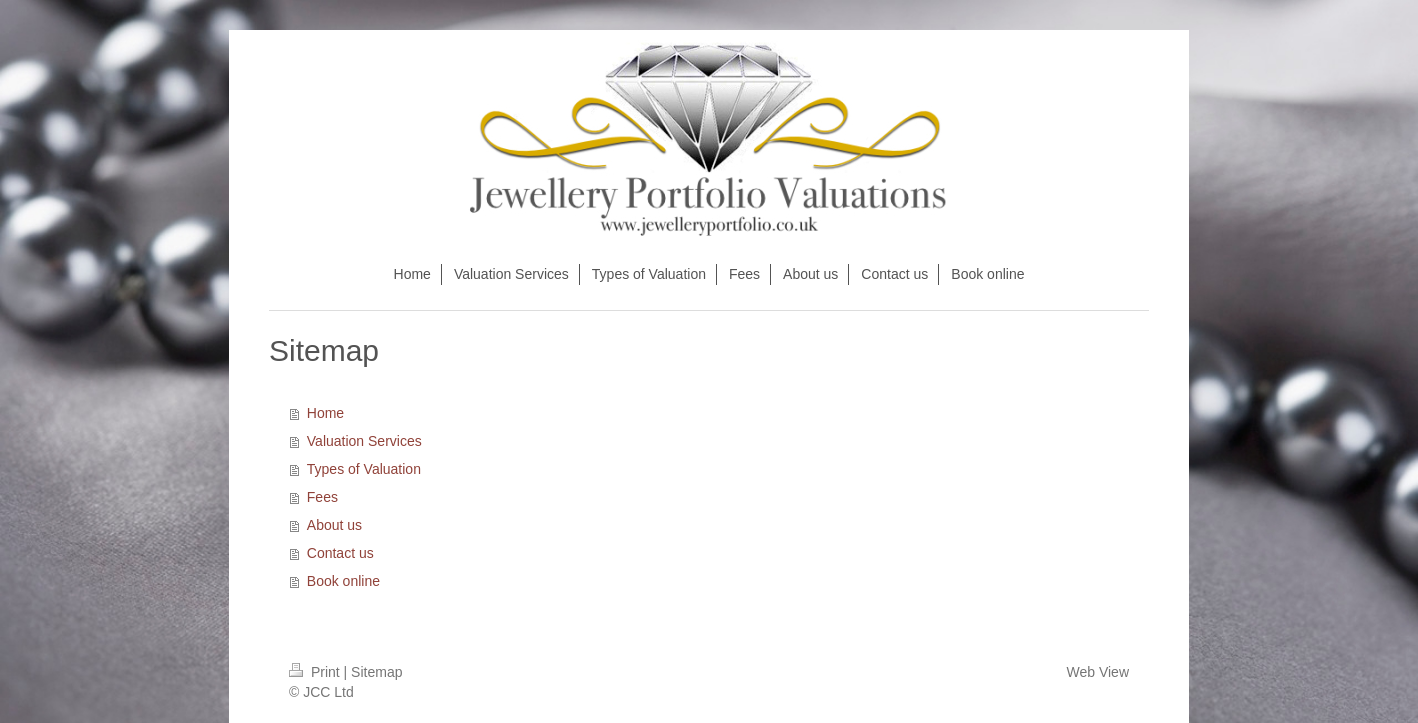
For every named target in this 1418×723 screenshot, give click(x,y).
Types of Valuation (364, 469)
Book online (343, 581)
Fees (322, 497)
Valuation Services (364, 441)
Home (325, 413)
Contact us (340, 553)
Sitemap (376, 672)
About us (334, 525)
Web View (1097, 672)
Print (316, 672)
